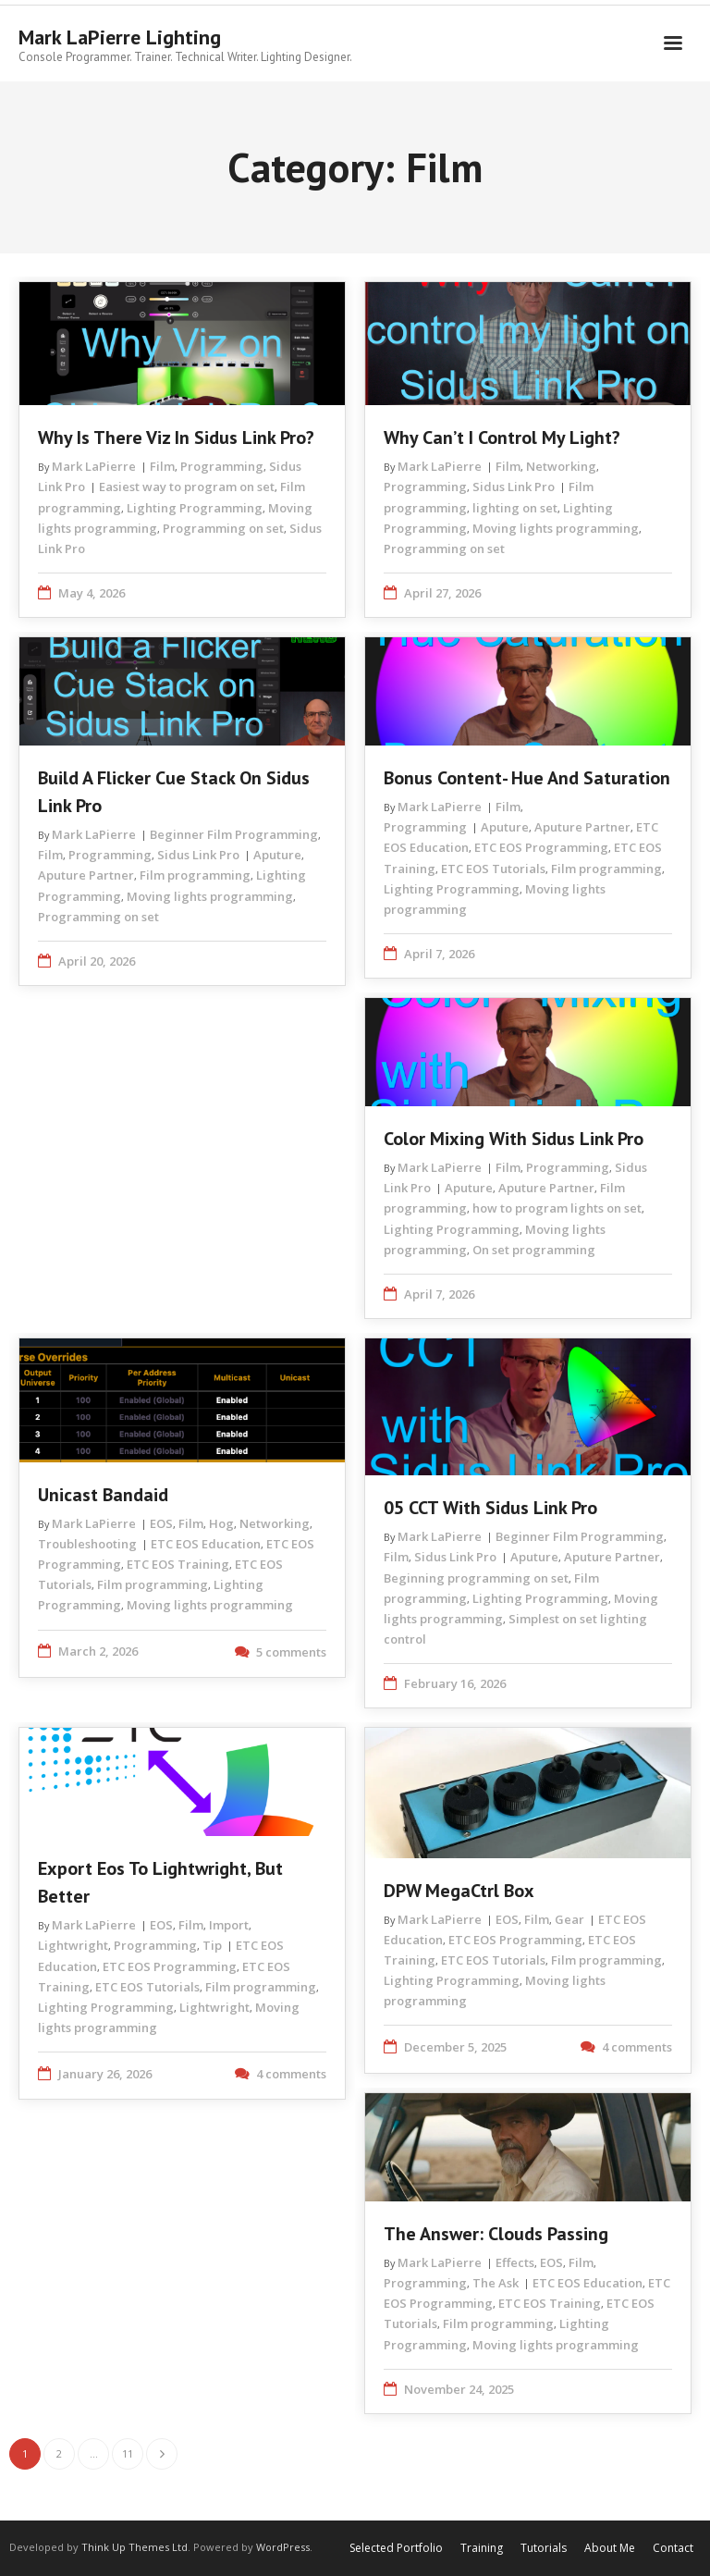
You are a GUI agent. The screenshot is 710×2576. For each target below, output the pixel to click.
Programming (221, 466)
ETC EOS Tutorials (493, 868)
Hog (221, 1523)
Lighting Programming (195, 507)
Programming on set (223, 528)
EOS (161, 1523)
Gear (569, 1919)
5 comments (291, 1652)
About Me (609, 2548)
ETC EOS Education (206, 1543)
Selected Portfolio (396, 2548)
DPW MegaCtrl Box (459, 1891)
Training (481, 2548)
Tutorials (543, 2548)
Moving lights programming (555, 528)
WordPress (283, 2547)
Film (162, 466)
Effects (515, 2262)
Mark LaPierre (94, 466)
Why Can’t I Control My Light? (502, 437)
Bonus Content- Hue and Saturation (527, 778)
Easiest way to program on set (187, 486)
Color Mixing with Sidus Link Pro (513, 1139)
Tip (212, 1945)
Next (162, 2454)
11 (127, 2453)
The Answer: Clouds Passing (496, 2234)
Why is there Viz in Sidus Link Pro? (176, 437)
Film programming (195, 875)
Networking (561, 466)
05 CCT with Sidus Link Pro (490, 1508)
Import (229, 1925)
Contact (673, 2548)
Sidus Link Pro (513, 486)
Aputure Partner (86, 875)
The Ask (495, 2282)
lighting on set (514, 507)
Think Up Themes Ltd (134, 2547)
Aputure (277, 854)
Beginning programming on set (476, 1578)
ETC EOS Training (178, 1564)
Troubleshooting (87, 1543)
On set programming (533, 1249)
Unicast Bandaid (103, 1495)
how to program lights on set (557, 1208)
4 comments (291, 2073)
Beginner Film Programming (234, 834)
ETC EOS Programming (541, 847)
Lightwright (73, 1945)
